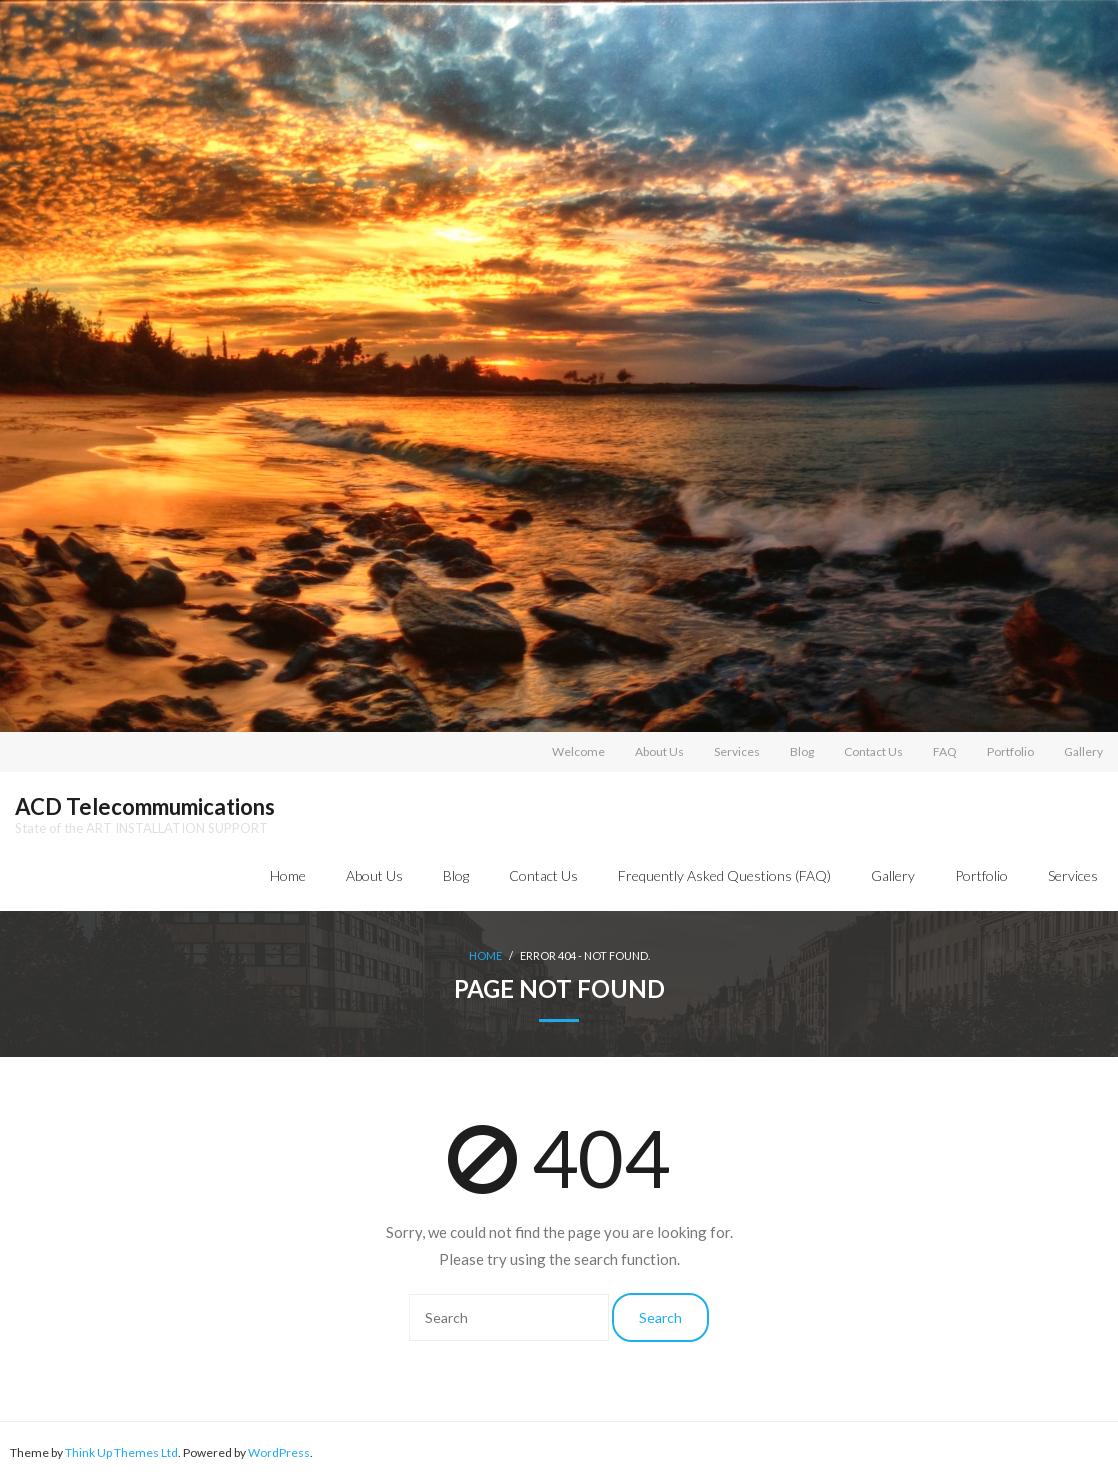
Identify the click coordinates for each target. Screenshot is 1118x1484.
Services (737, 751)
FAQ (945, 751)
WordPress (279, 1452)
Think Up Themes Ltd (121, 1452)
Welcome (578, 751)
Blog (802, 751)
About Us (659, 751)
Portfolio (1010, 751)
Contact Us (873, 751)
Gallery (1083, 751)
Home (288, 875)
